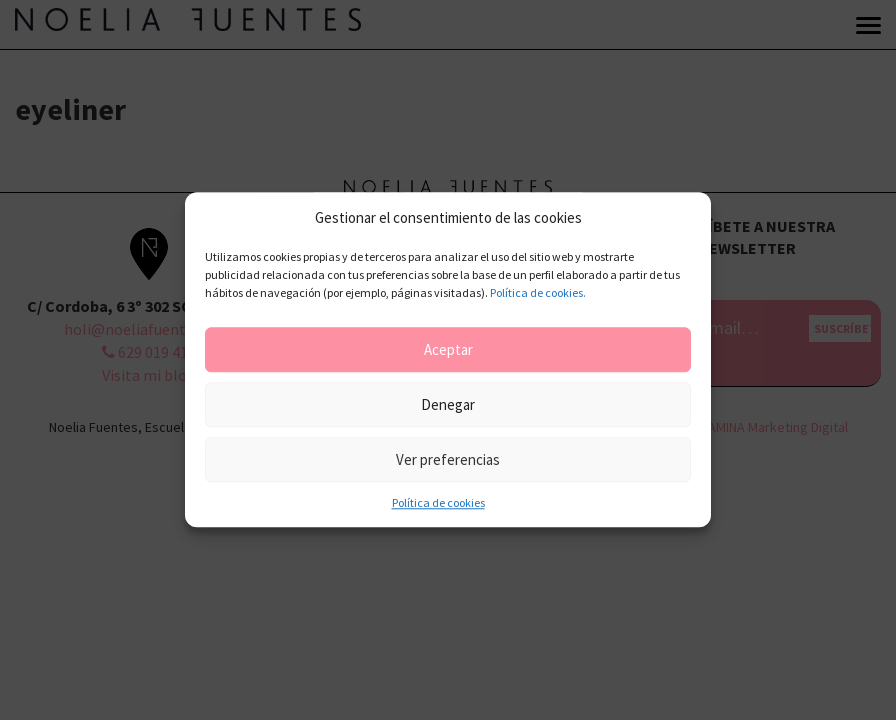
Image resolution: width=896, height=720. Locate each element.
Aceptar (448, 349)
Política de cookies (438, 503)
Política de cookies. (538, 293)
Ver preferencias (448, 459)
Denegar (448, 404)
